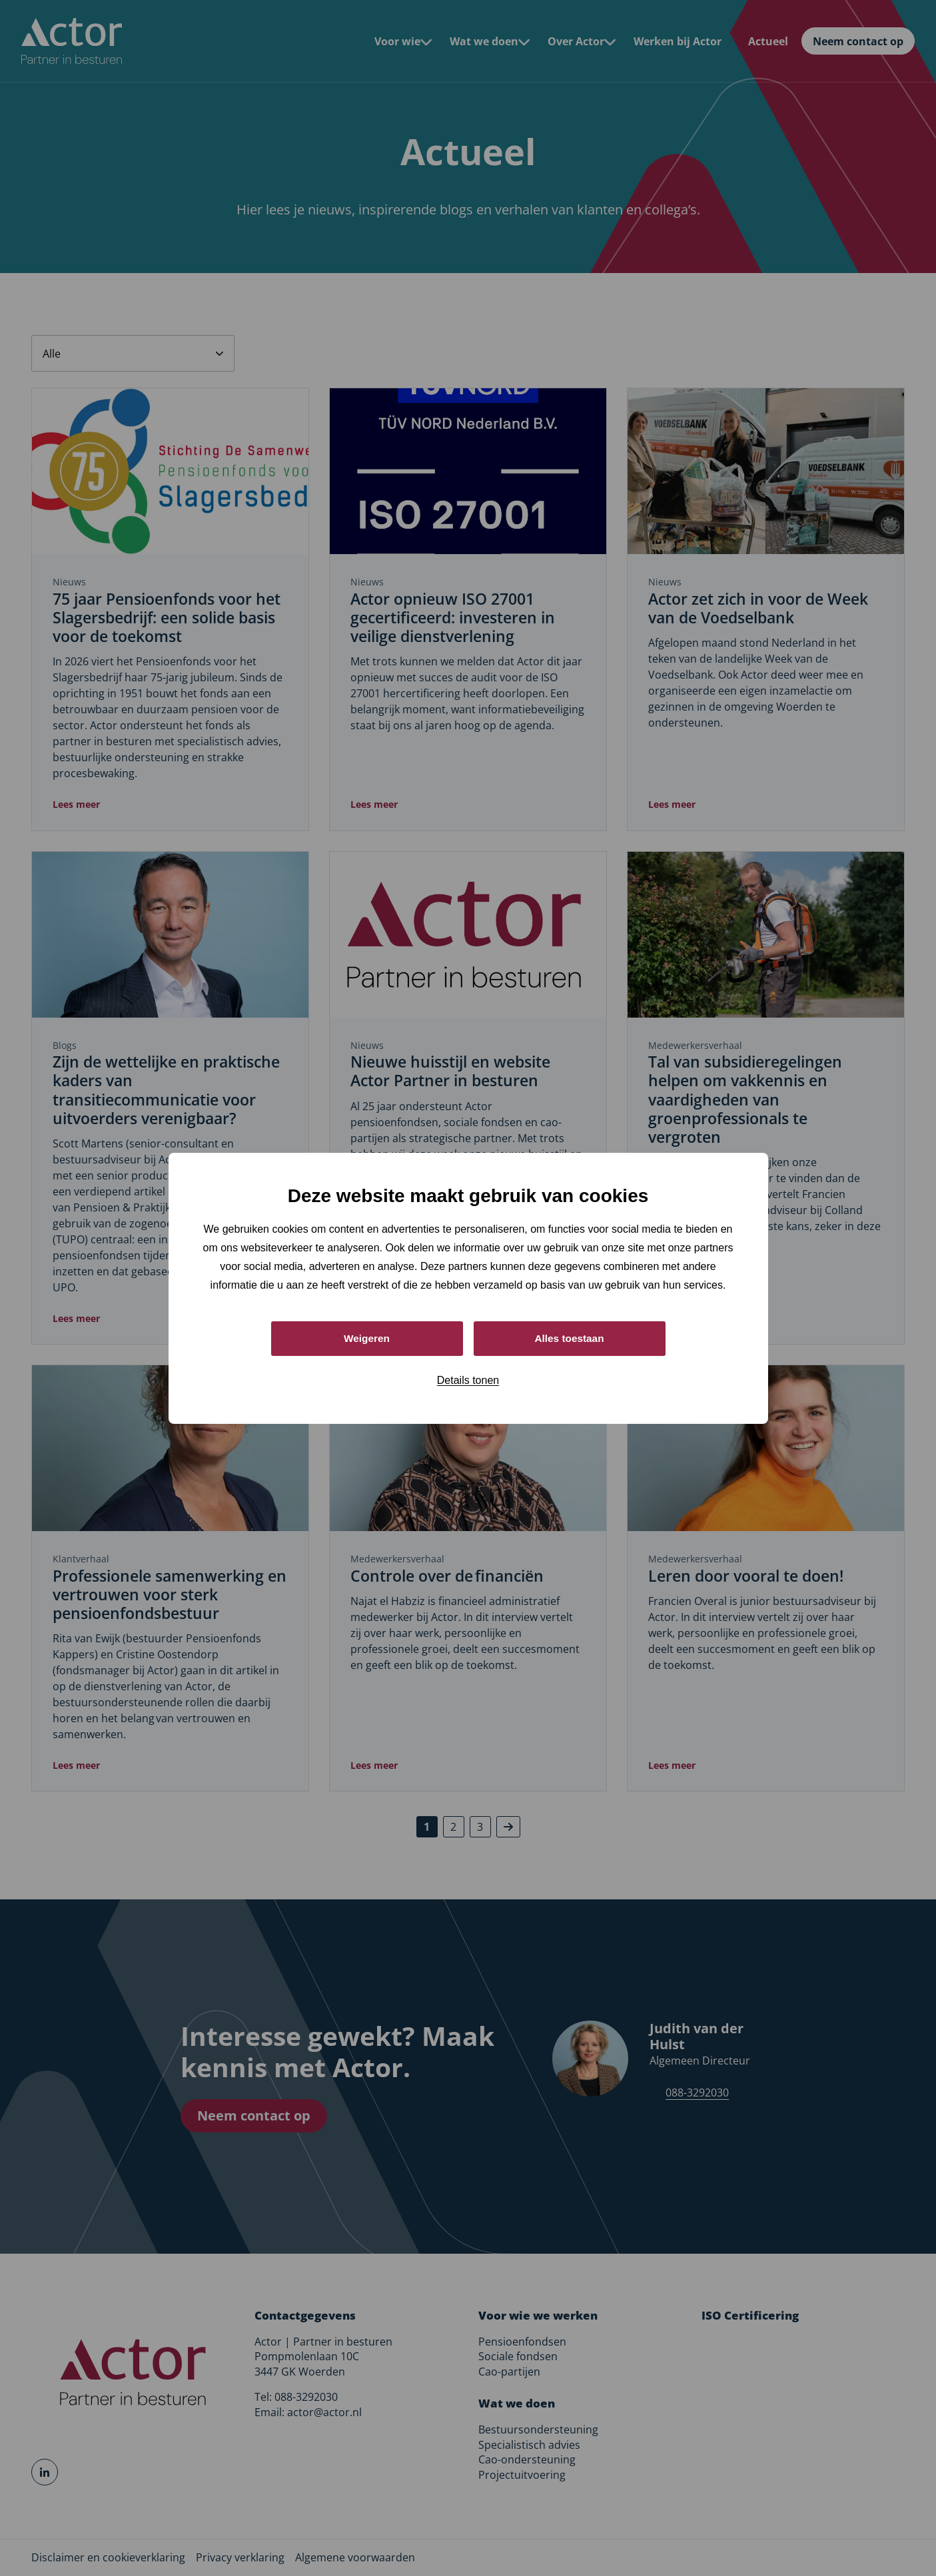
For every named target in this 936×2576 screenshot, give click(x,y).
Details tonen (468, 1381)
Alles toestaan (569, 1338)
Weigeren (367, 1338)
